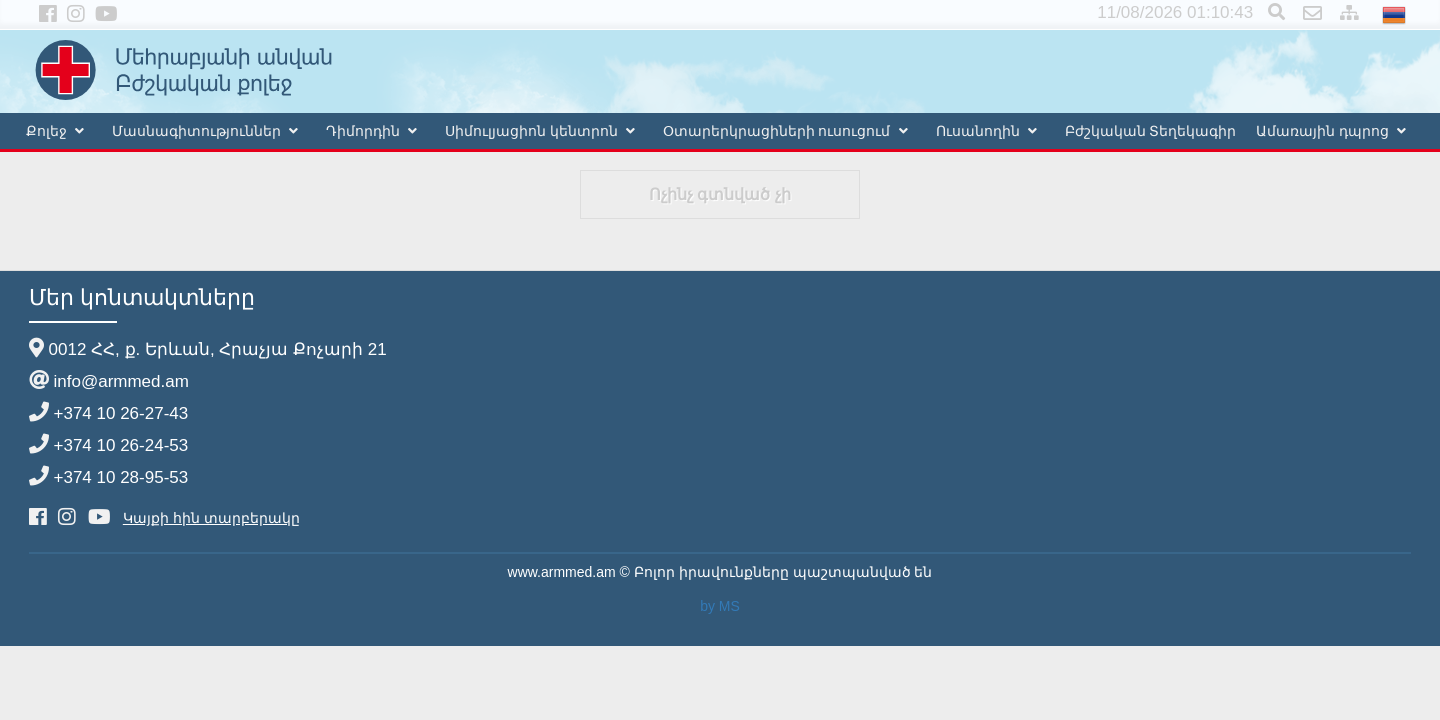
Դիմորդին (363, 131)
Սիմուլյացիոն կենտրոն (531, 131)
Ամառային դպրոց (1322, 131)
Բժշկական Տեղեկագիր (1151, 131)
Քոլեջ (46, 131)
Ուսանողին (978, 131)
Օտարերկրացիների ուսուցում (777, 131)
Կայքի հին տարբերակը (211, 518)
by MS (720, 606)
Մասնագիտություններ (196, 131)
